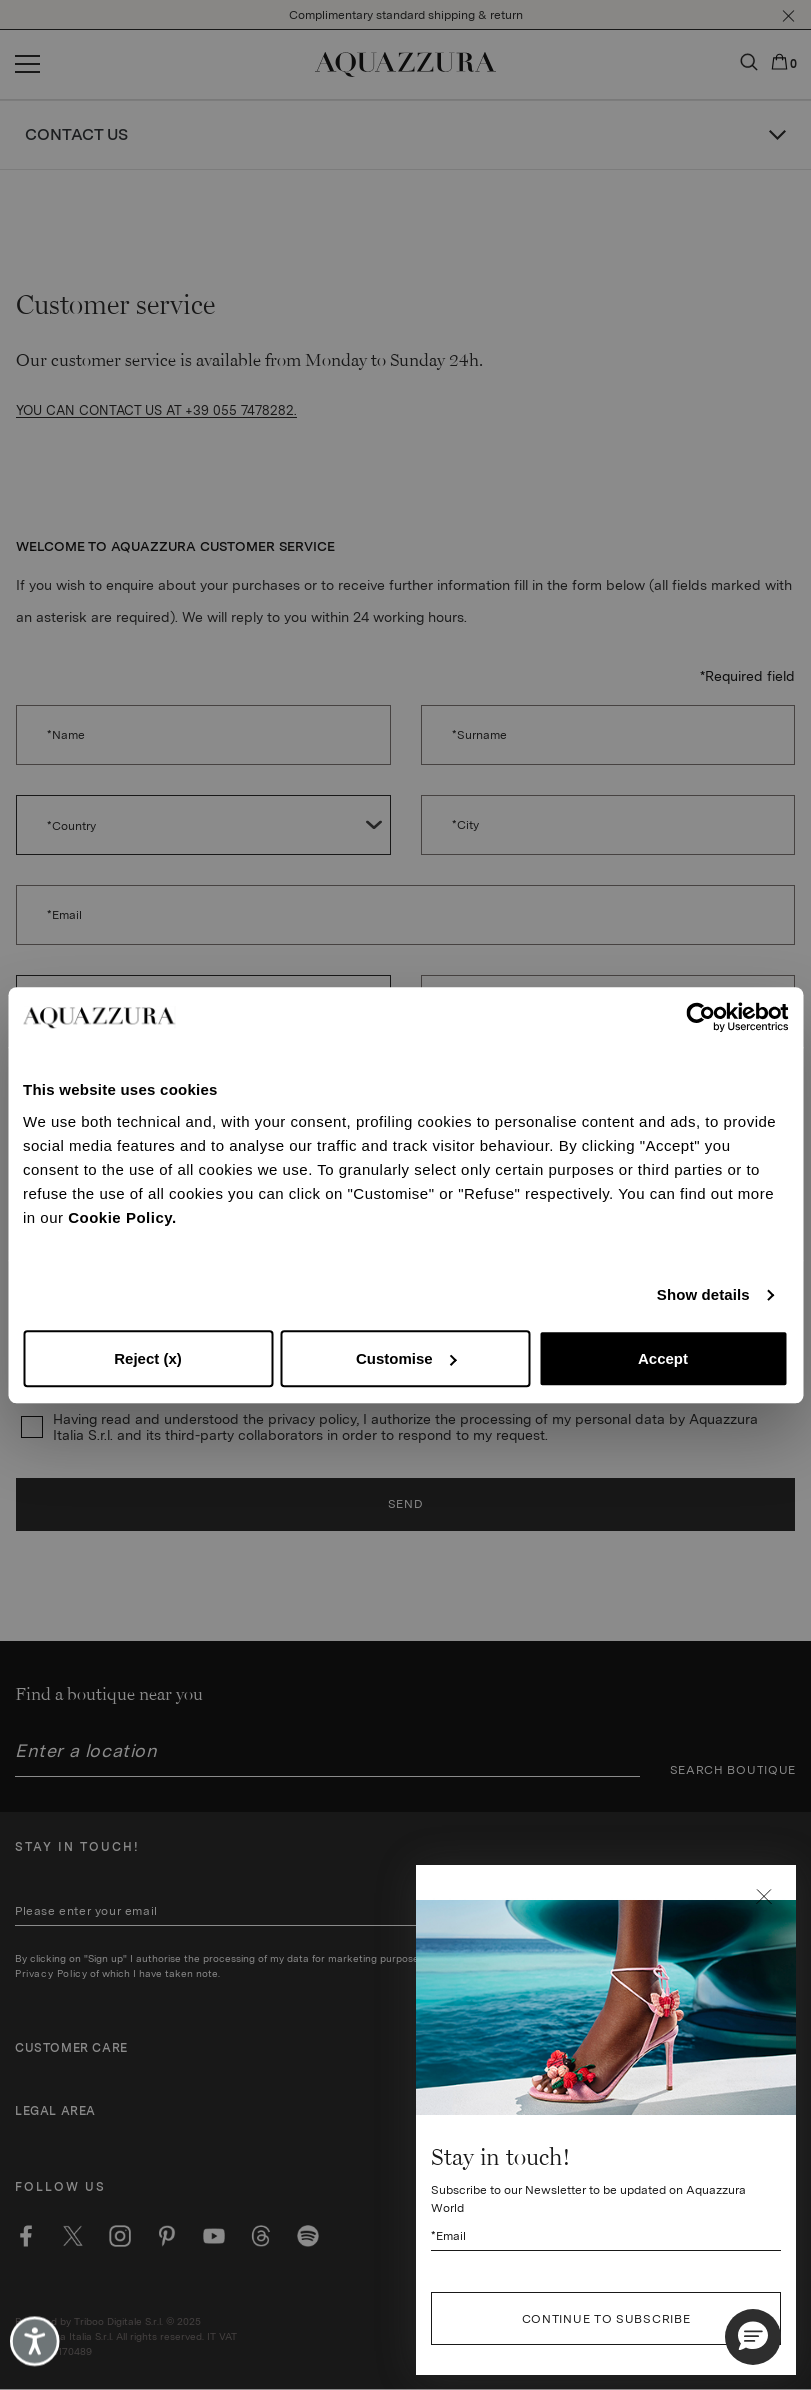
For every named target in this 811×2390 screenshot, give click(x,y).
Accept (663, 1358)
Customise (406, 1358)
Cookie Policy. (122, 1217)
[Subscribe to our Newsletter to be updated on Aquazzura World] (606, 2310)
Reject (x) (148, 1358)
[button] (764, 1971)
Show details (703, 1294)
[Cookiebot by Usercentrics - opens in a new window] (700, 1017)
